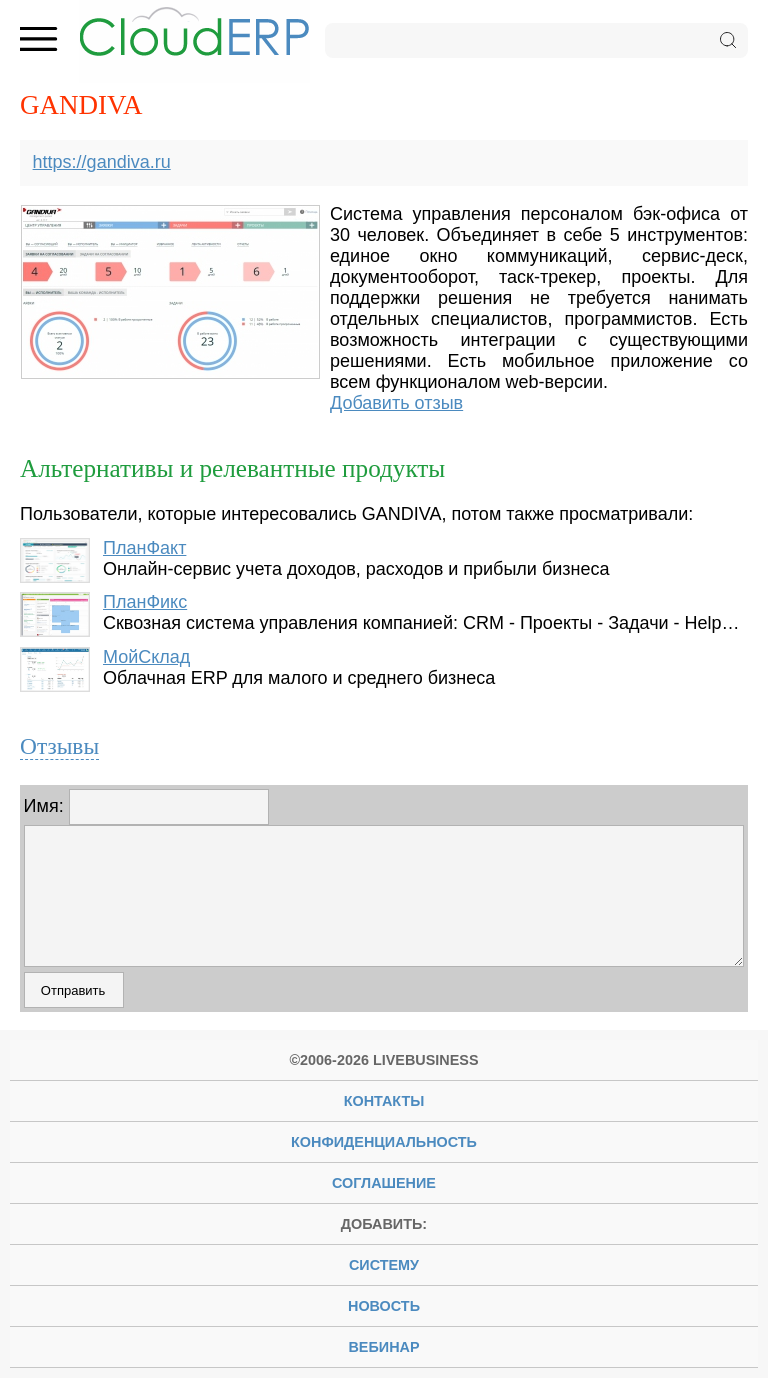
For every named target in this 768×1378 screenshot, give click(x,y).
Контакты (384, 1101)
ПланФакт (144, 548)
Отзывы (59, 746)
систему (384, 1265)
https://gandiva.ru (102, 162)
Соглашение (384, 1183)
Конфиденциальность (384, 1142)
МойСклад (146, 657)
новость (384, 1306)
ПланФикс (145, 602)
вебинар (383, 1347)
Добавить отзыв (396, 403)
